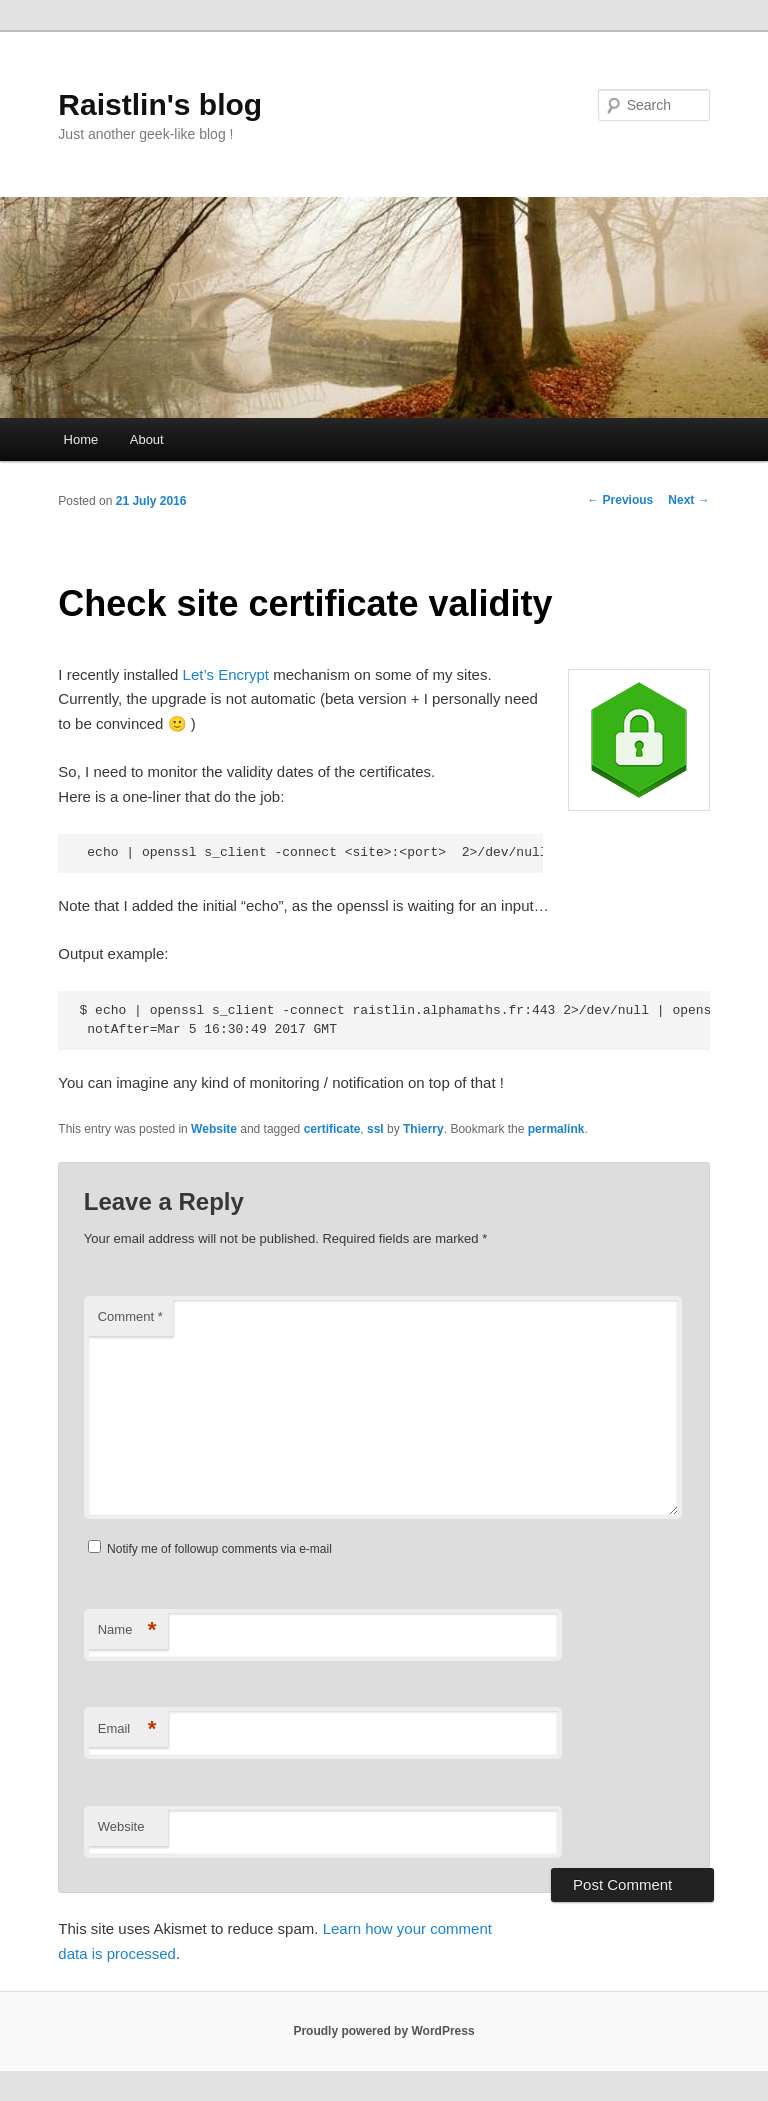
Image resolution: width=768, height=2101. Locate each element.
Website (214, 1129)
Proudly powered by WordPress (383, 2031)
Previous (620, 500)
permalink (556, 1129)
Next (688, 500)
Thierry (423, 1129)
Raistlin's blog (160, 104)
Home (81, 439)
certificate (332, 1129)
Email (127, 1729)
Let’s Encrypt (226, 674)
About (147, 439)
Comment (130, 1316)
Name (127, 1630)
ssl (375, 1129)
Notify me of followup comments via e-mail (219, 1549)
